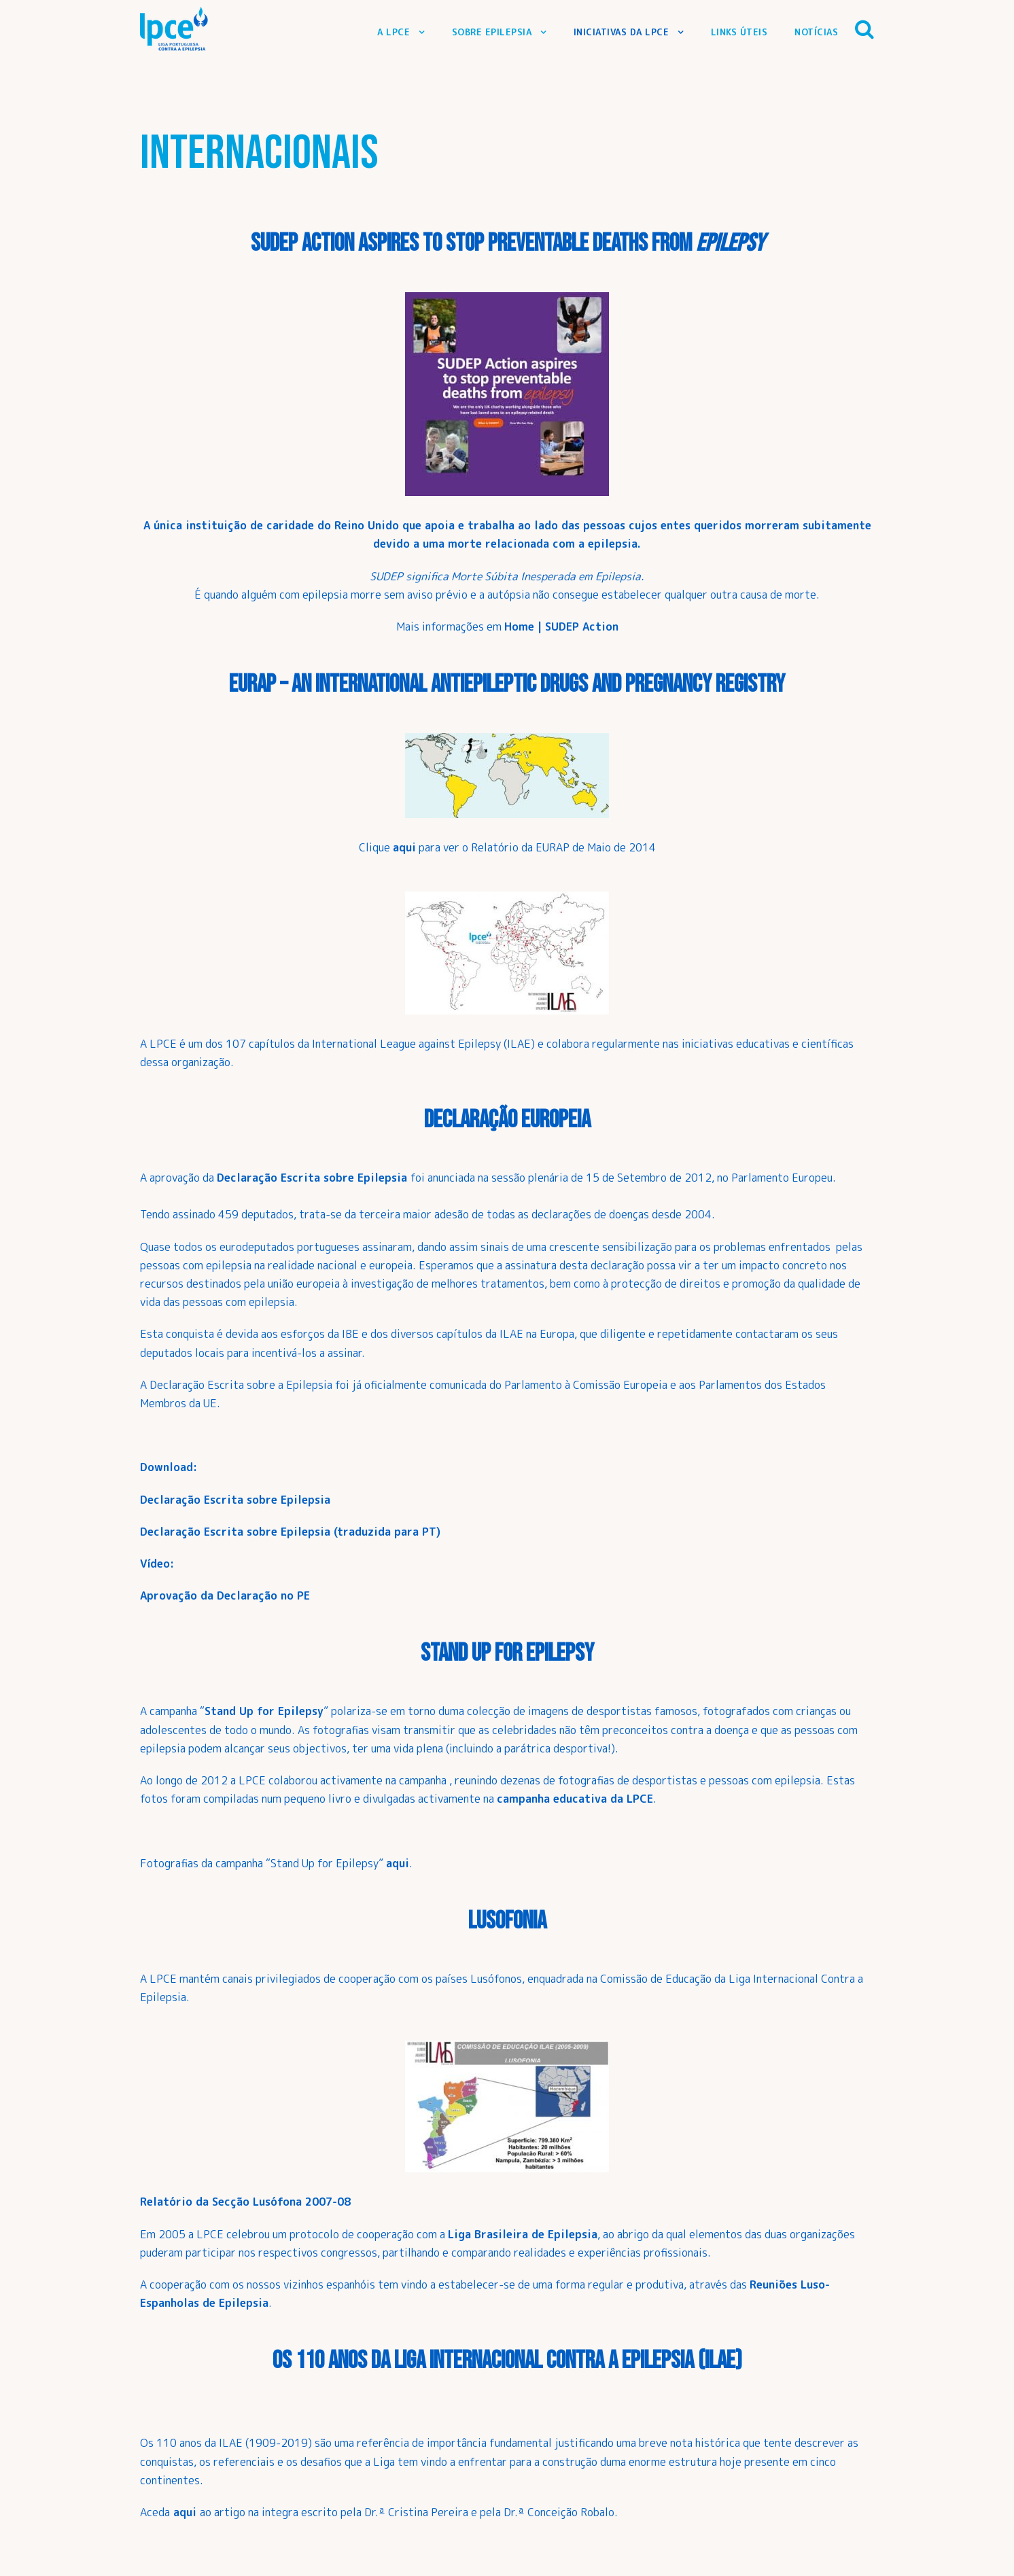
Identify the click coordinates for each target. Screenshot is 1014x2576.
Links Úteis (739, 32)
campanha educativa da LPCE (575, 1798)
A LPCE (393, 32)
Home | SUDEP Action (561, 626)
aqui (397, 1863)
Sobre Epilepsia (492, 32)
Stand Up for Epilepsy (264, 1711)
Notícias (816, 32)
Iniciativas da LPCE (621, 32)
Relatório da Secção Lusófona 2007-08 (245, 2201)
